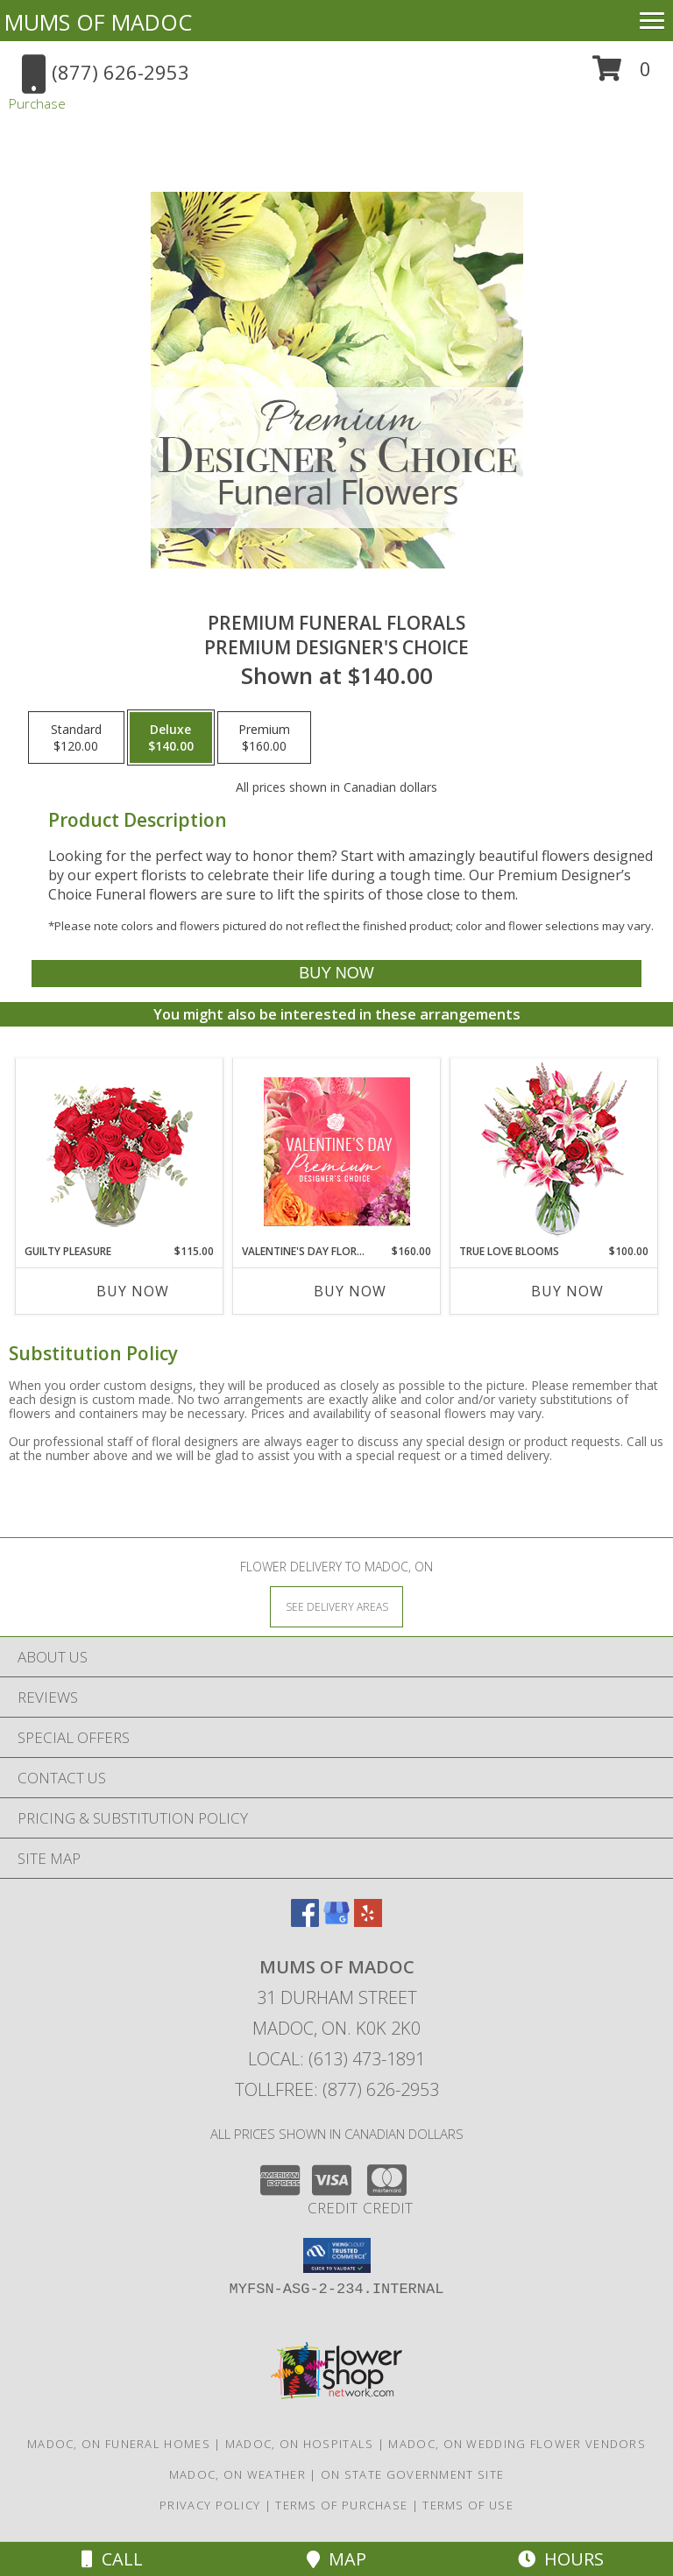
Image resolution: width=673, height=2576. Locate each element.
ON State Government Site (412, 2474)
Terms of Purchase (341, 2505)
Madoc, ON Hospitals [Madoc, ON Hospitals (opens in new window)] (299, 2444)
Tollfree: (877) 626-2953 (337, 2089)
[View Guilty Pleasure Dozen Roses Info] (119, 1150)
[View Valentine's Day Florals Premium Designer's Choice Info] (337, 1151)
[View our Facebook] (305, 1921)
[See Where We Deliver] (336, 1606)
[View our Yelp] (368, 1921)
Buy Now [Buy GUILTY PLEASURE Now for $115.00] (132, 1291)
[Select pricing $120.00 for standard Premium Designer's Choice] (76, 737)
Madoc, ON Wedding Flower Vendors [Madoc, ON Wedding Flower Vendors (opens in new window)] (517, 2444)
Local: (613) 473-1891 (336, 2059)
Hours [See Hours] (561, 2559)
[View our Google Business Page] (336, 1921)
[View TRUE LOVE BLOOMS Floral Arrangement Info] (554, 1151)
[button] (621, 75)
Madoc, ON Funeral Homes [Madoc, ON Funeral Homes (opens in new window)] (118, 2444)
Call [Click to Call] (112, 2559)
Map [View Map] (336, 2559)
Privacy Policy (209, 2505)
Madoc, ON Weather (237, 2474)
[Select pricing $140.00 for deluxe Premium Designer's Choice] (171, 737)
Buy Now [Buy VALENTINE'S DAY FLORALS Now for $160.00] (350, 1291)
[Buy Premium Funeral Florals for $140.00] (336, 973)
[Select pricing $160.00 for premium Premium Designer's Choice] (264, 737)
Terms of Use (468, 2505)
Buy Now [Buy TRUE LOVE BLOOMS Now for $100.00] (567, 1291)
